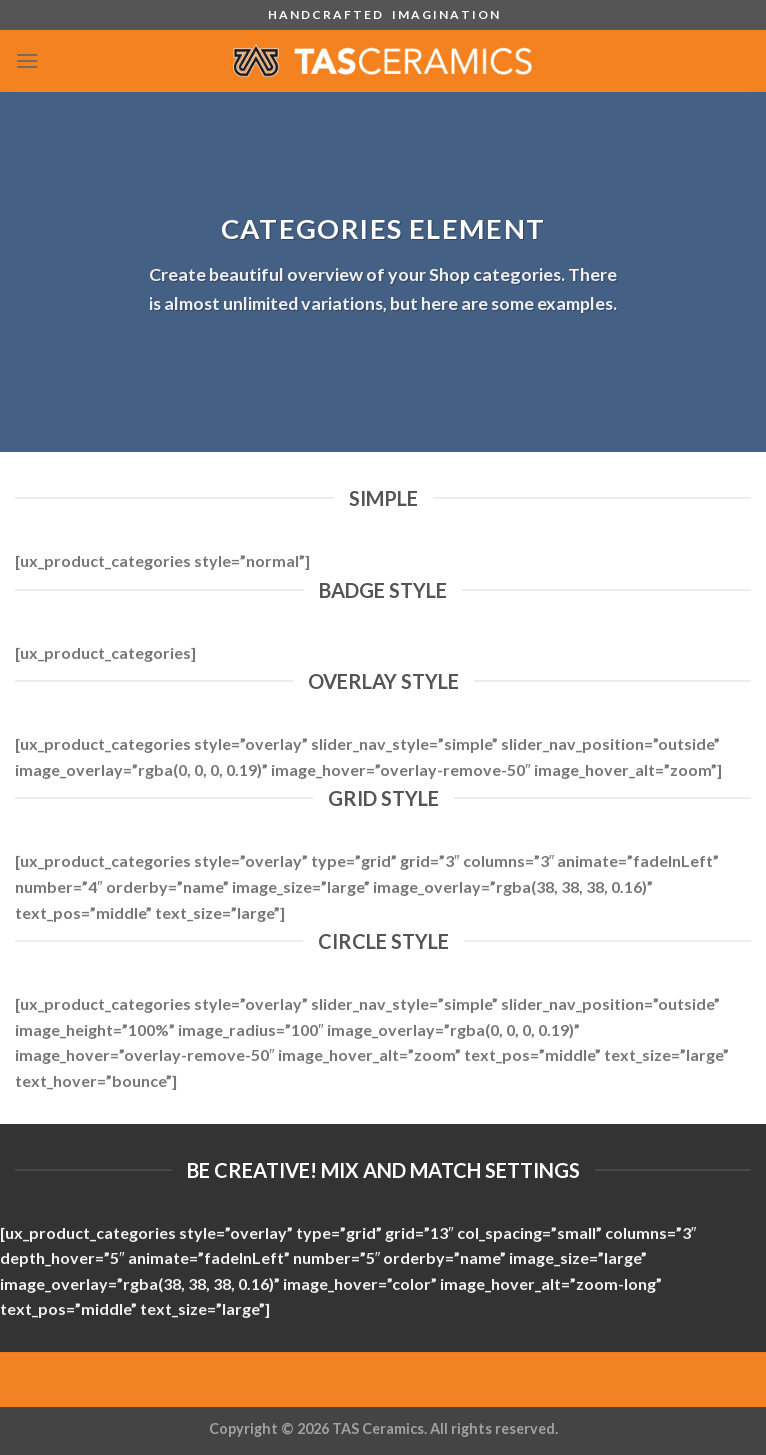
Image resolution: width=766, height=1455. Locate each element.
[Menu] (27, 60)
